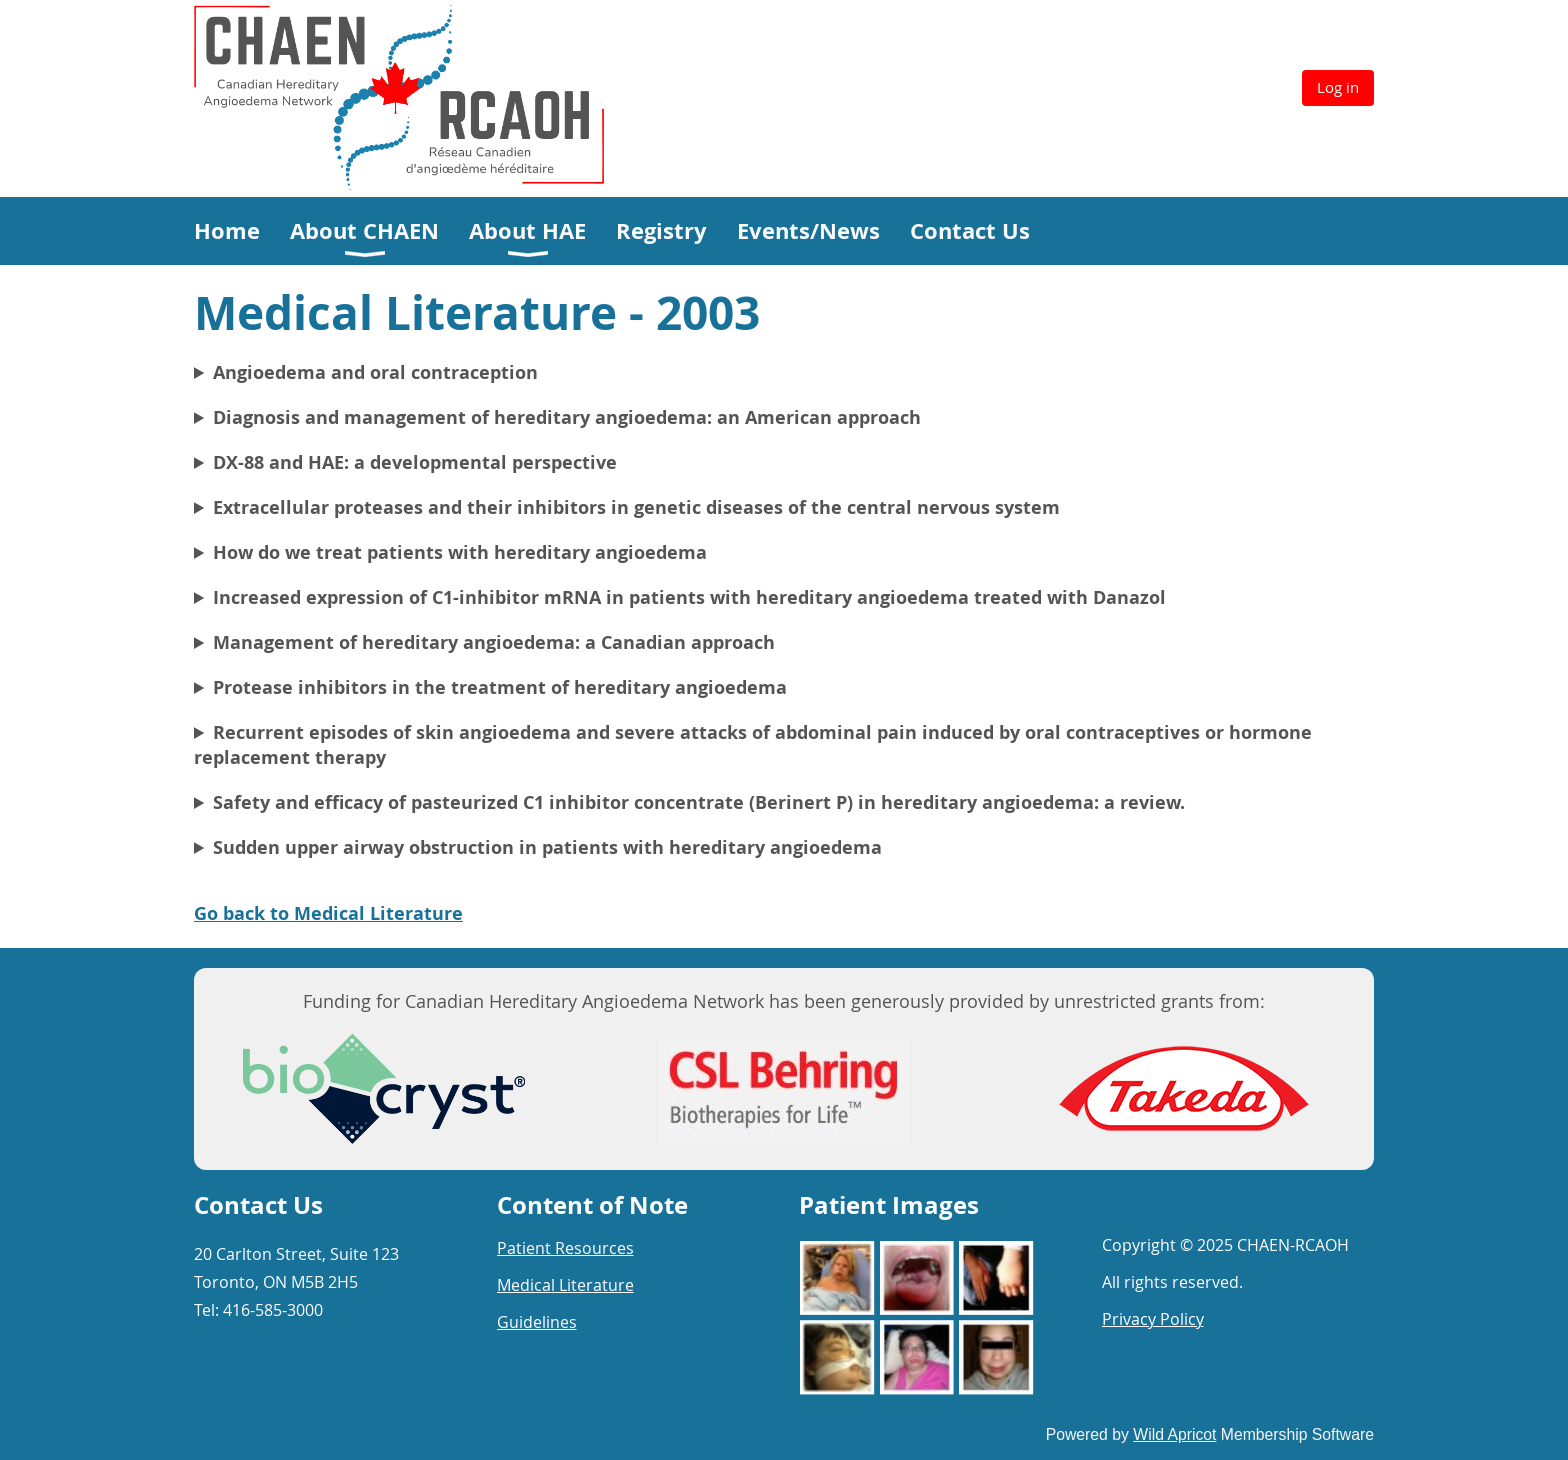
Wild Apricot (1174, 1434)
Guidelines (537, 1322)
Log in (1338, 87)
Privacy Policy (1153, 1319)
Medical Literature (565, 1285)
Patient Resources (565, 1248)
